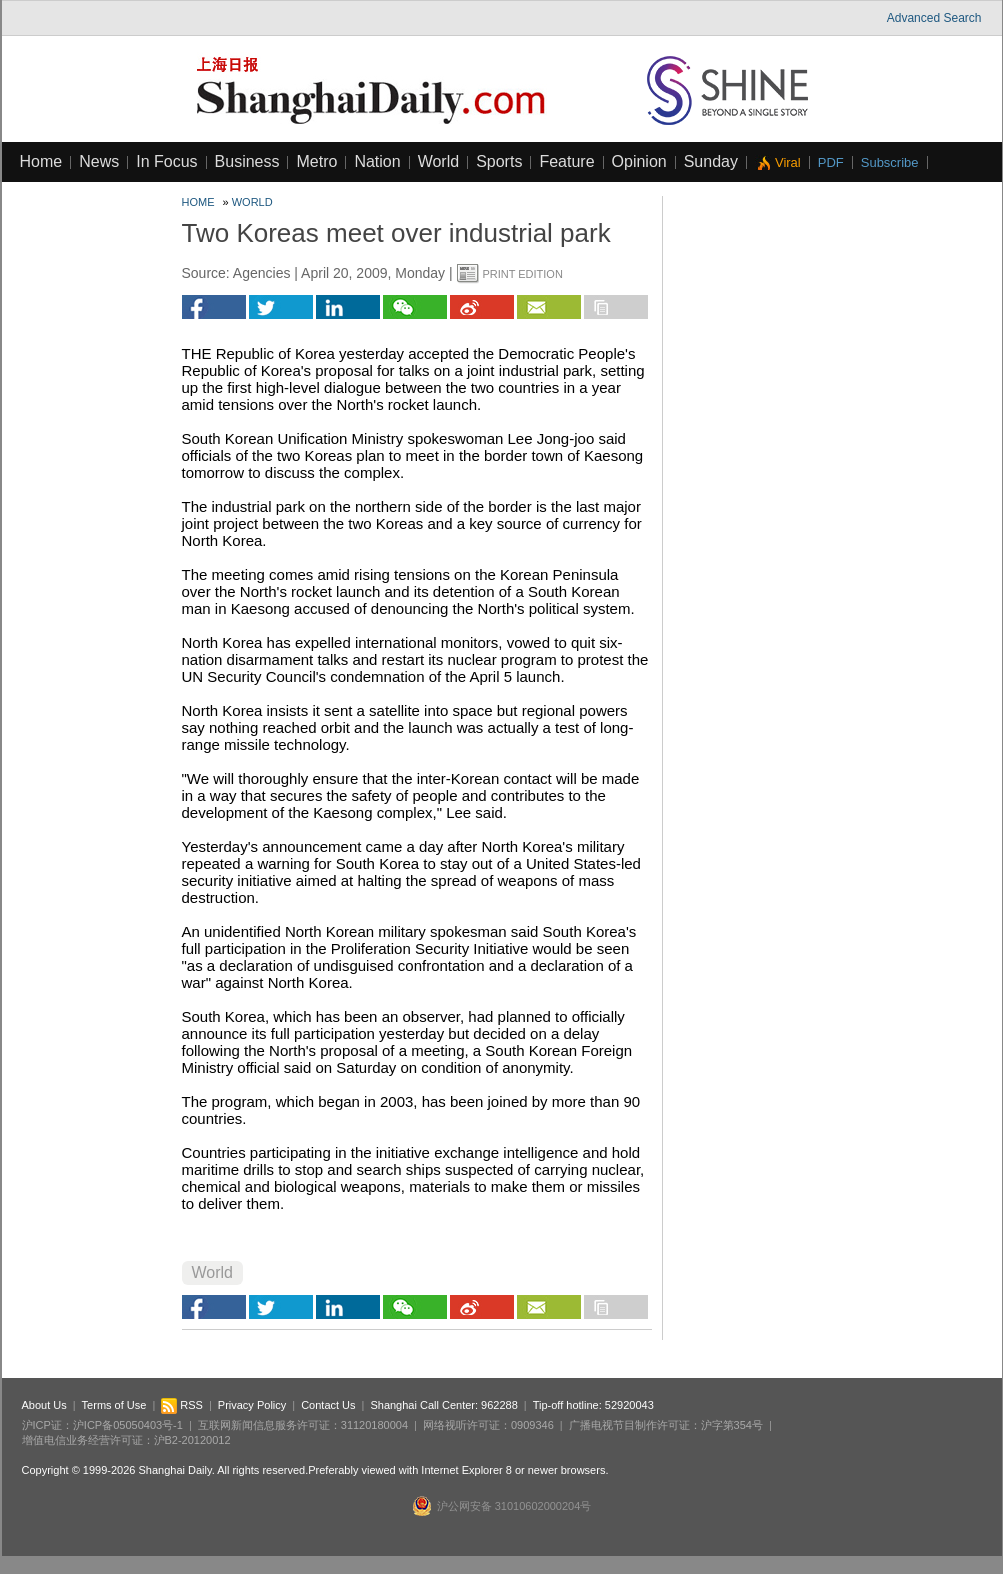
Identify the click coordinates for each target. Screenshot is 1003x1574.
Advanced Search (934, 18)
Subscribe (890, 162)
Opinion (639, 161)
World (439, 161)
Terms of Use (114, 1405)
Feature (566, 161)
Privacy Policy (252, 1405)
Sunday (711, 161)
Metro (316, 161)
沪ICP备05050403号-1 (128, 1425)
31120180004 (374, 1425)
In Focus (166, 161)
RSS (182, 1405)
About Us (44, 1405)
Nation (377, 161)
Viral (788, 162)
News (99, 161)
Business (247, 161)
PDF (831, 162)
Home (41, 161)
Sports (499, 161)
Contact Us (328, 1405)
